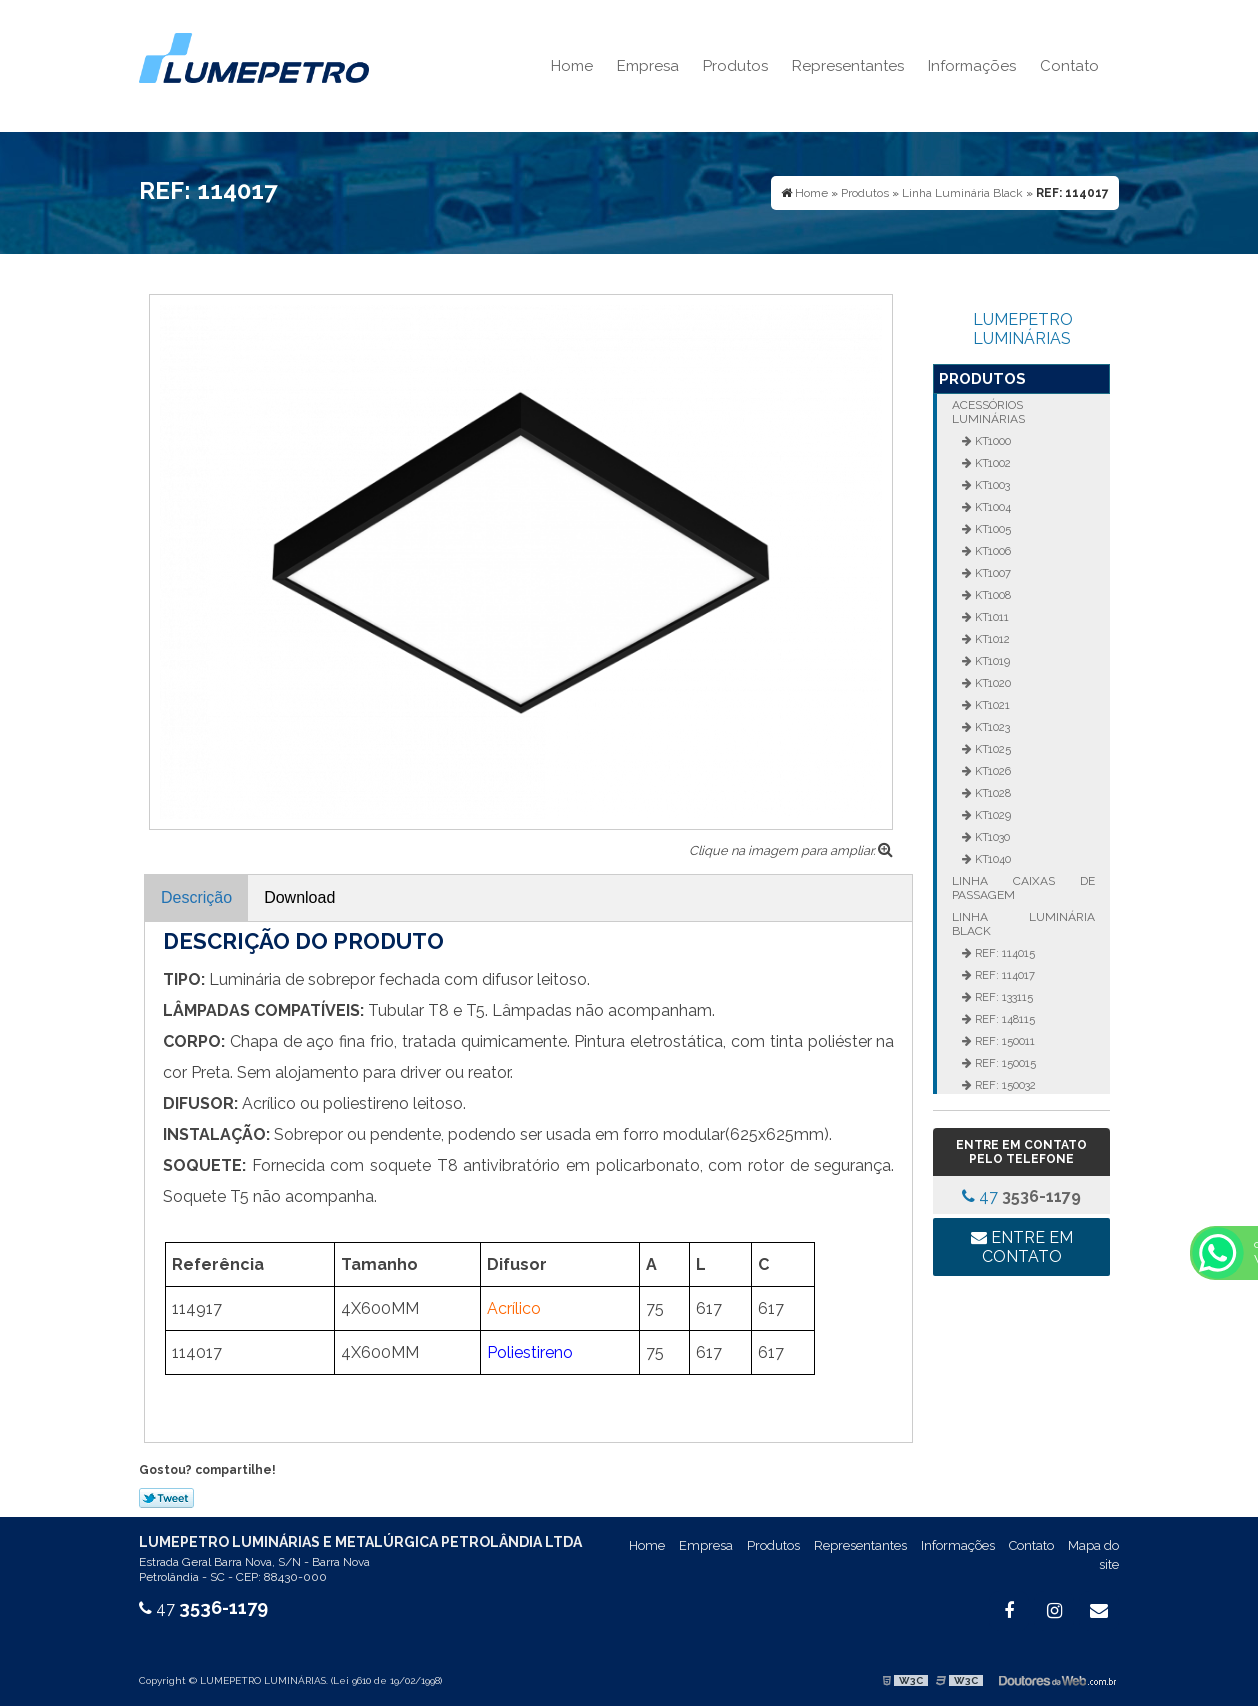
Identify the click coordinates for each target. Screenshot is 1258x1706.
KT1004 (991, 507)
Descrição (196, 897)
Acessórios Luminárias (988, 412)
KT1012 (991, 639)
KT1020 (991, 683)
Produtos (735, 66)
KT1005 (991, 529)
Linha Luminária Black (1023, 924)
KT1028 (991, 793)
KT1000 (991, 441)
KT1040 (991, 859)
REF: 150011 (1003, 1041)
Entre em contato (1022, 1247)
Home (572, 66)
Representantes (848, 66)
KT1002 (991, 463)
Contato (1069, 66)
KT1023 (991, 727)
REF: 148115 (1003, 1019)
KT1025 (991, 749)
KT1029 (991, 815)
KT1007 (991, 573)
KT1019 (991, 661)
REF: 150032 (1004, 1085)
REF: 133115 (1002, 997)
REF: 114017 (1003, 975)
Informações (972, 66)
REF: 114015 (1003, 953)
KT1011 (990, 617)
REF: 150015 (1004, 1063)
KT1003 (991, 485)
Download (299, 897)
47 (1021, 1196)
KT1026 (991, 771)
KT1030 (991, 837)
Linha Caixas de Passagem (1023, 888)
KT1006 (991, 551)
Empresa (648, 66)
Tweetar (166, 1498)
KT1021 (991, 705)
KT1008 (991, 595)
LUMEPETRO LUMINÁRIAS (1023, 329)
